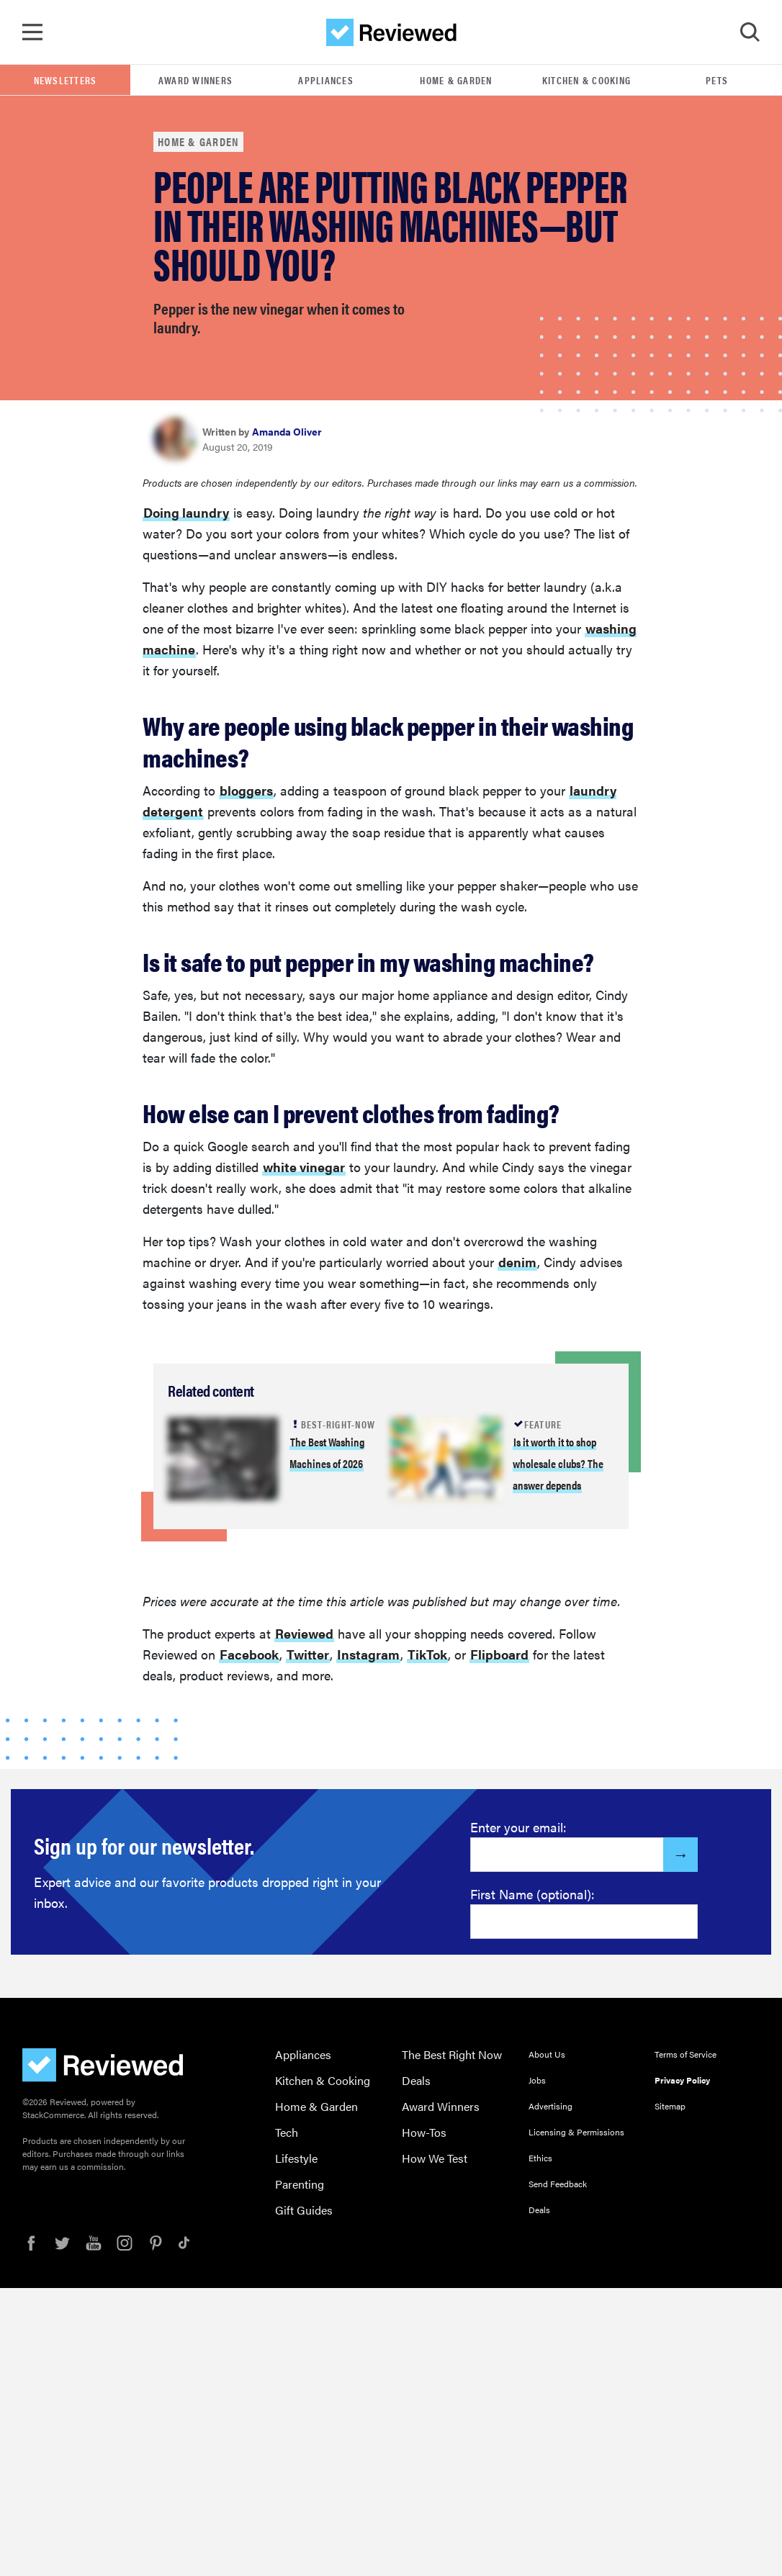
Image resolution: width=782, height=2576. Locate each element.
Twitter (308, 1654)
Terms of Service (685, 2054)
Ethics (540, 2157)
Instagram (368, 1654)
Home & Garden (456, 80)
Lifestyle (296, 2158)
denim (517, 1262)
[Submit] (680, 1854)
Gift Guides (304, 2210)
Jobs (537, 2079)
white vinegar (304, 1167)
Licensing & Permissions (576, 2131)
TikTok (427, 1654)
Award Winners (195, 80)
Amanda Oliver (287, 431)
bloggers (246, 790)
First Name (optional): (532, 1894)
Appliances (326, 80)
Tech (286, 2132)
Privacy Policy (682, 2079)
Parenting (299, 2184)
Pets (717, 80)
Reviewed (304, 1633)
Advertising (550, 2105)
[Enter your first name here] (584, 1921)
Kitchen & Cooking (586, 80)
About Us (547, 2054)
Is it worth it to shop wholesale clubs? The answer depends (558, 1463)
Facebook (249, 1654)
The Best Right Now (452, 2054)
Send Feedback (558, 2183)
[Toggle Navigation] (32, 32)
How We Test (434, 2158)
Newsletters (65, 80)
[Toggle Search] (750, 32)
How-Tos (424, 2132)
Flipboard (499, 1654)
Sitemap (670, 2105)
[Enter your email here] (567, 1854)
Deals (416, 2080)
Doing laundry (186, 512)
